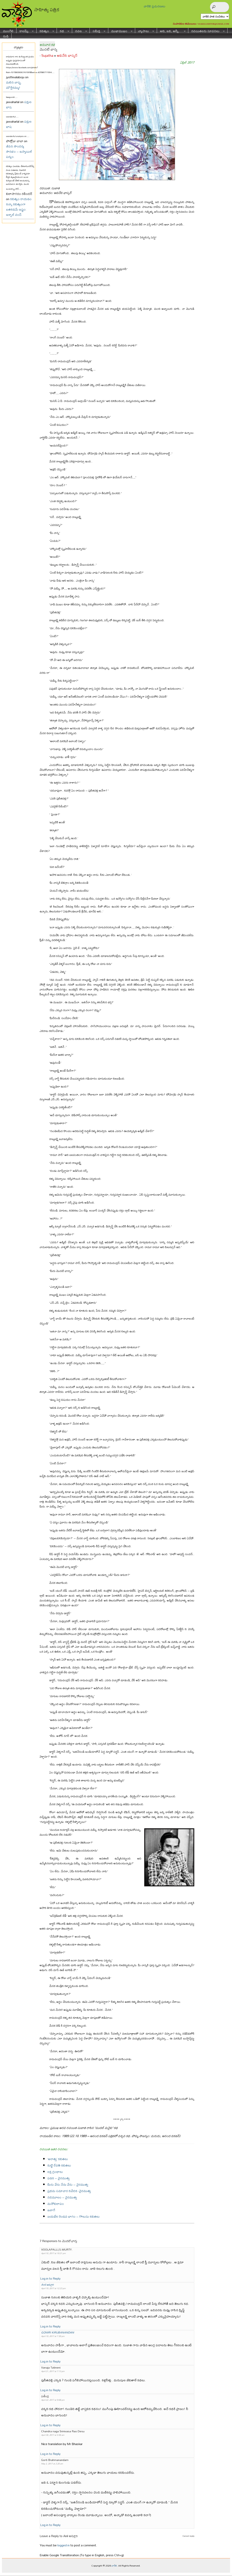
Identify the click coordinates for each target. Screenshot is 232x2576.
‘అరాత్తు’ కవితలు (57, 2159)
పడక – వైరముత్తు (58, 2178)
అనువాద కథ (47, 44)
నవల (79, 30)
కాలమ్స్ (25, 30)
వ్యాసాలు (144, 30)
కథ (63, 30)
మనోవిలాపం (55, 2203)
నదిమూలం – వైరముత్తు (62, 2197)
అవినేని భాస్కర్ (67, 55)
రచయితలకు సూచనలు (206, 30)
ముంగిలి (8, 30)
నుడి (6, 35)
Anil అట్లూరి (47, 2284)
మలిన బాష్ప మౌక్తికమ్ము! (13, 85)
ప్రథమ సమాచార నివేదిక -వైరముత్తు (69, 2191)
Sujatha (47, 55)
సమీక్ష (97, 30)
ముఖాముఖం (120, 30)
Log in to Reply (50, 2278)
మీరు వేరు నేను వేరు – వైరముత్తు (67, 2184)
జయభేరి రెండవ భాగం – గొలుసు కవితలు (73, 2216)
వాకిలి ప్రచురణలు (154, 6)
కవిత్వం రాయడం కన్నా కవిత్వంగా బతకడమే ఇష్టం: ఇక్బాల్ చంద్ (19, 207)
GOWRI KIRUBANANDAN (57, 2332)
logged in (63, 2545)
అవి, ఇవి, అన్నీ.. (171, 30)
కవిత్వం (45, 30)
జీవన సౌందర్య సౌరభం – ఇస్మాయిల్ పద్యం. (19, 151)
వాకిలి (114, 2565)
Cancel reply (188, 2536)
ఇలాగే (51, 2210)
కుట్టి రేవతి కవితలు (59, 2165)
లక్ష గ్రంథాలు (55, 2171)
